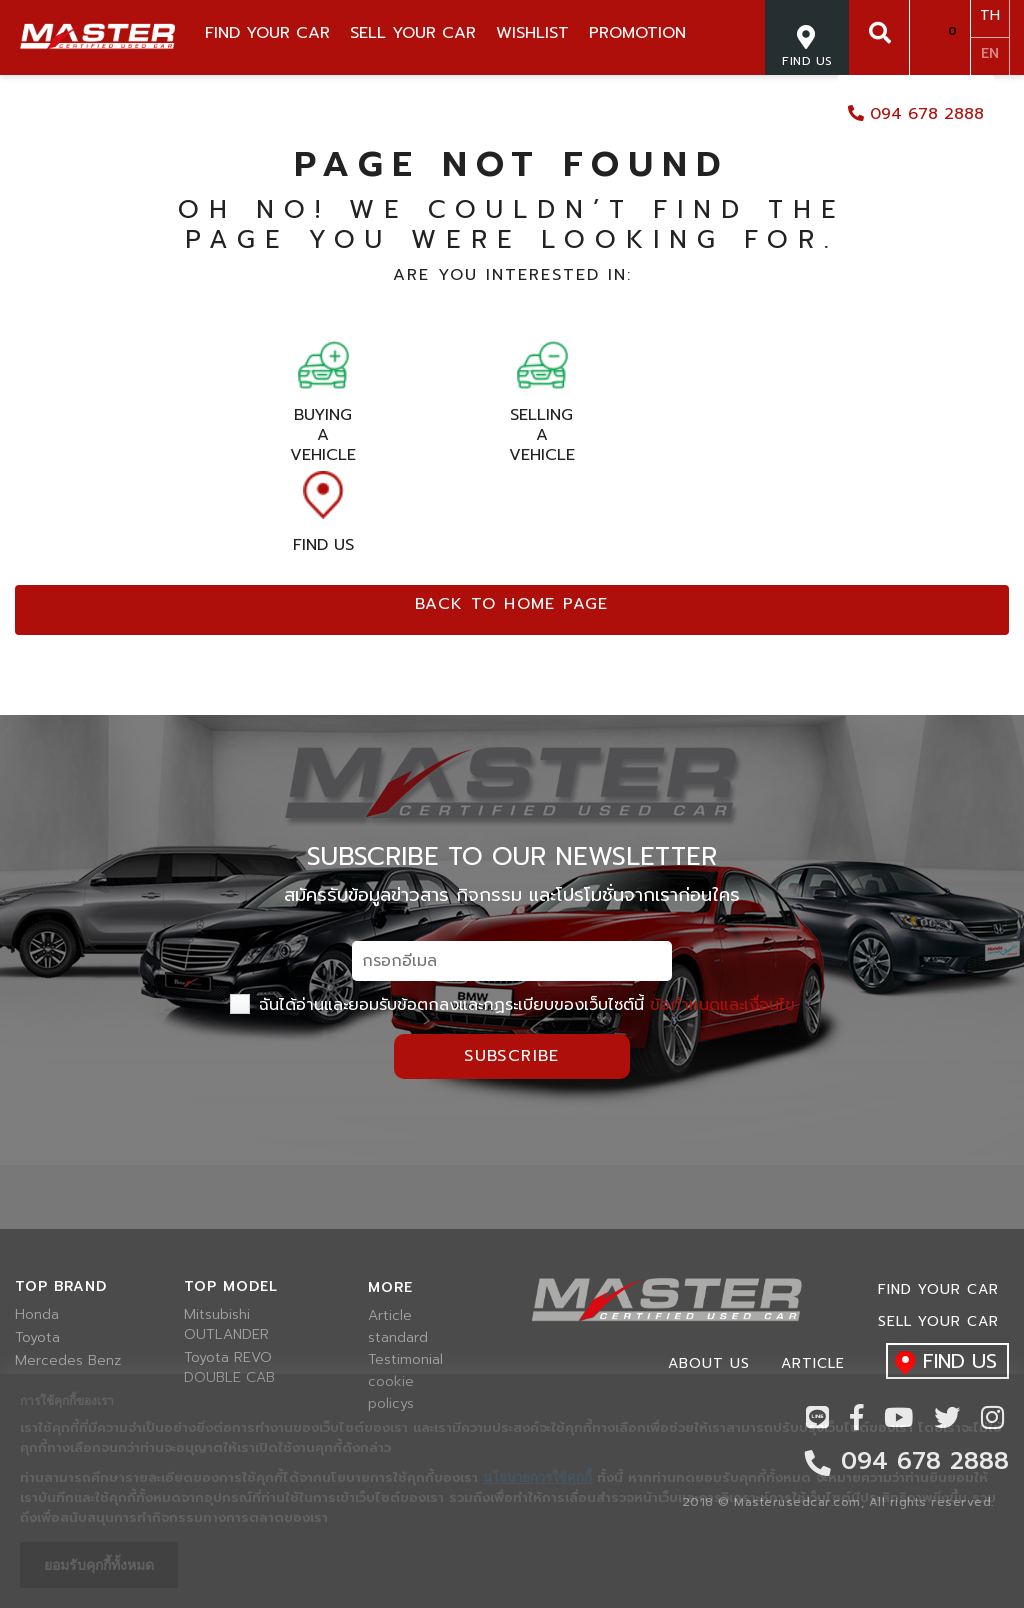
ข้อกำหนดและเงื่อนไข (722, 1005)
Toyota (37, 1338)
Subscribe (512, 1056)
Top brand (61, 1287)
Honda (37, 1315)
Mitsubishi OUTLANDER (226, 1325)
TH (990, 15)
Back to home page (512, 604)
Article (390, 1316)
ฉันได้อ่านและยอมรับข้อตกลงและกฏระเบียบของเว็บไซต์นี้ (512, 1005)
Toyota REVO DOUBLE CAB (229, 1368)
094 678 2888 (916, 114)
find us (941, 1362)
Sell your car (938, 1321)
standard (398, 1338)
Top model (231, 1287)
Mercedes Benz (68, 1361)
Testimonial (405, 1360)
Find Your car (938, 1289)
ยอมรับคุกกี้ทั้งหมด (99, 1565)
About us (709, 1363)
